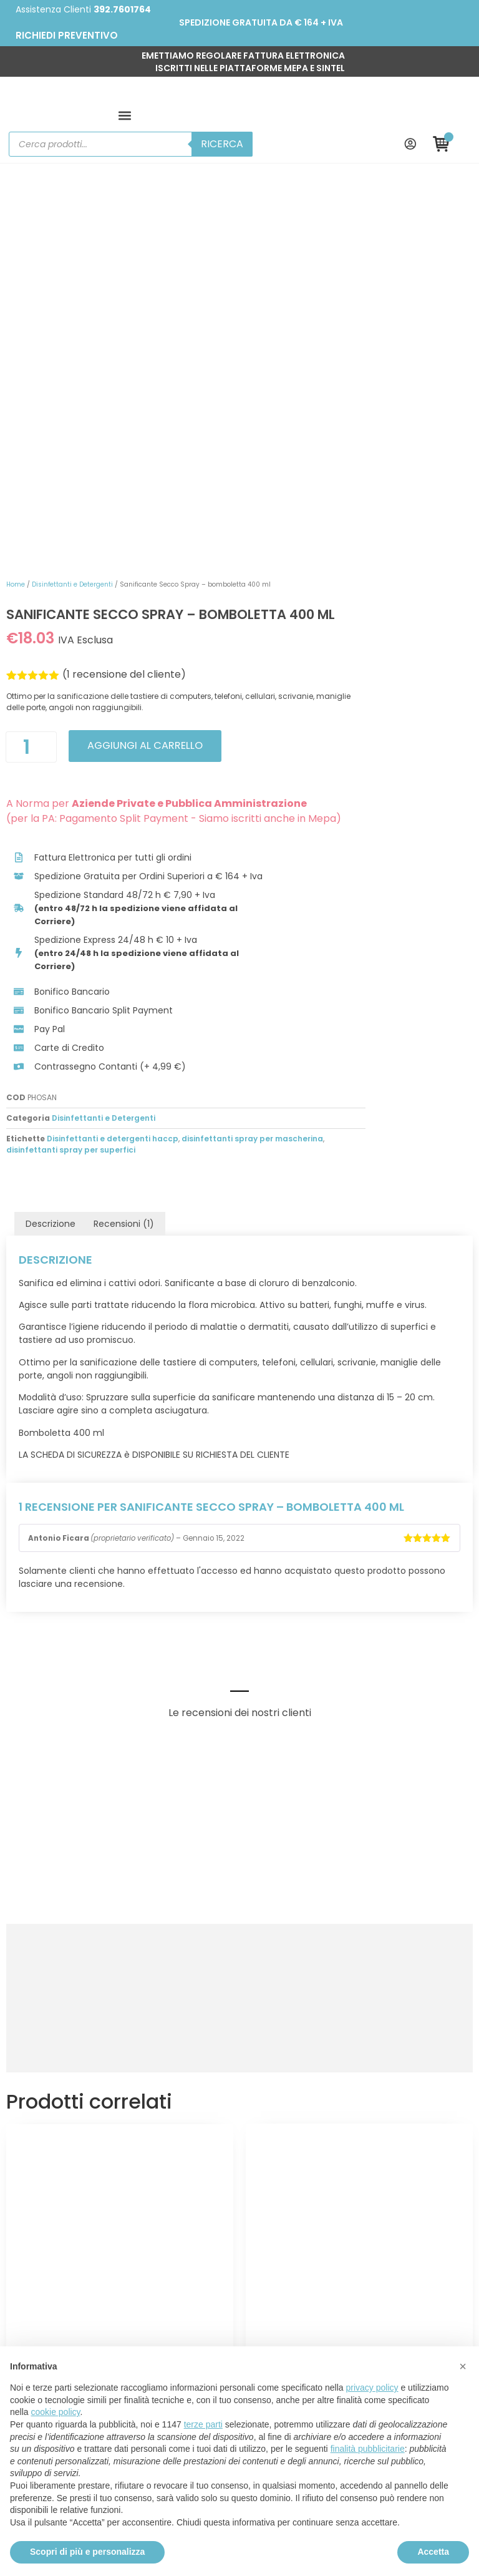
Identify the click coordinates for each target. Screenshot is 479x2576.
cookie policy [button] (55, 2412)
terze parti (203, 2424)
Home (226, 178)
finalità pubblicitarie (368, 2449)
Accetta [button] (433, 2552)
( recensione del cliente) (335, 295)
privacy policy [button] (372, 2388)
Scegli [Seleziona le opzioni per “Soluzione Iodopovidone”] (120, 2102)
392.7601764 (122, 9)
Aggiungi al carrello (361, 366)
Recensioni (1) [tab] (124, 893)
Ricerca (355, 101)
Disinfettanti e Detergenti (283, 178)
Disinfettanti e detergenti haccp (323, 808)
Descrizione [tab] (50, 893)
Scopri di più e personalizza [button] (87, 2552)
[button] (24, 100)
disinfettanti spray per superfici (348, 819)
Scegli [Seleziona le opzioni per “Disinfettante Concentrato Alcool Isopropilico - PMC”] (359, 2102)
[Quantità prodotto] (242, 367)
